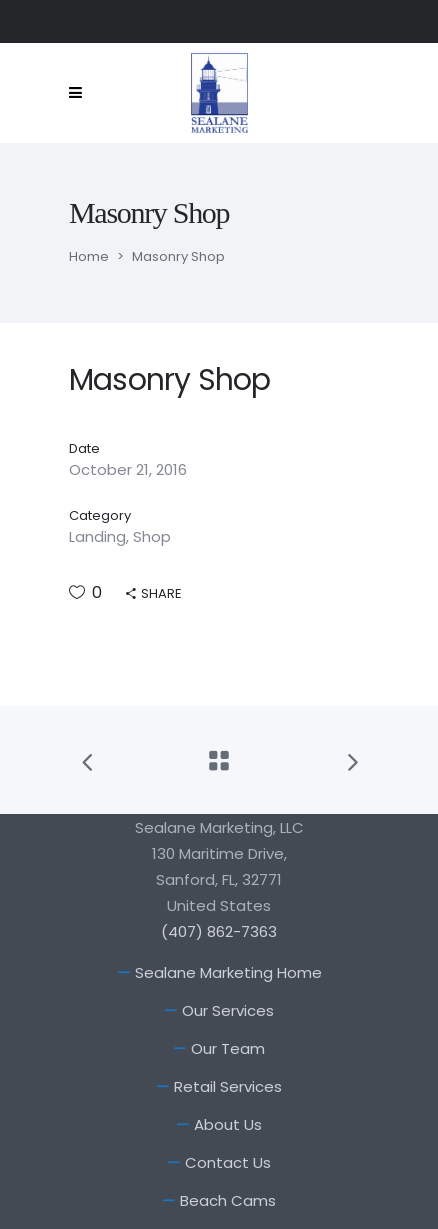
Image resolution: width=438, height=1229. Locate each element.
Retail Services (228, 1086)
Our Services (228, 1010)
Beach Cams (228, 1200)
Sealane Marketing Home (228, 972)
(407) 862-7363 (219, 931)
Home (89, 256)
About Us (228, 1124)
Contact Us (228, 1162)
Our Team (228, 1048)
